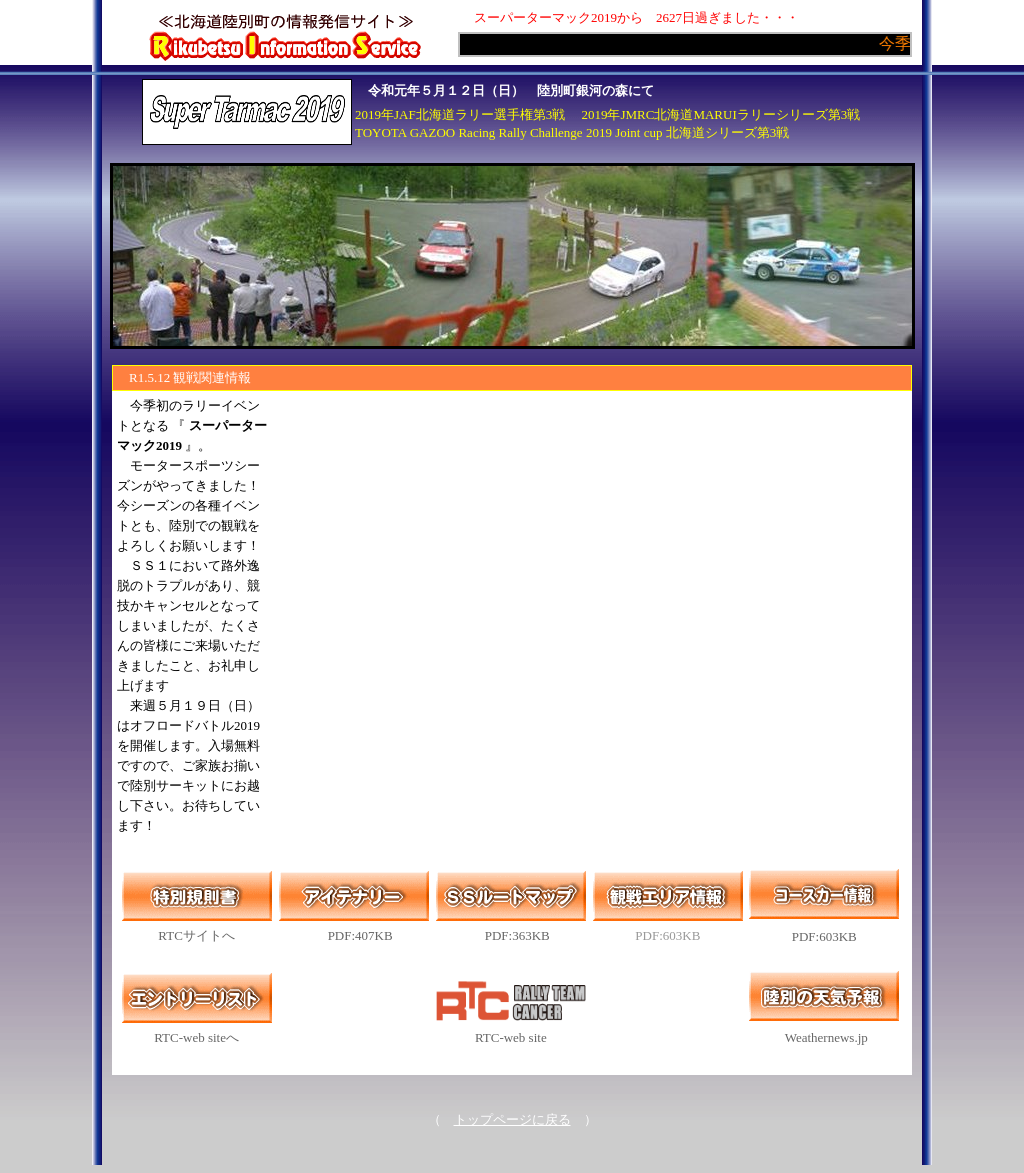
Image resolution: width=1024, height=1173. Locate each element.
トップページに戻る (512, 1119)
